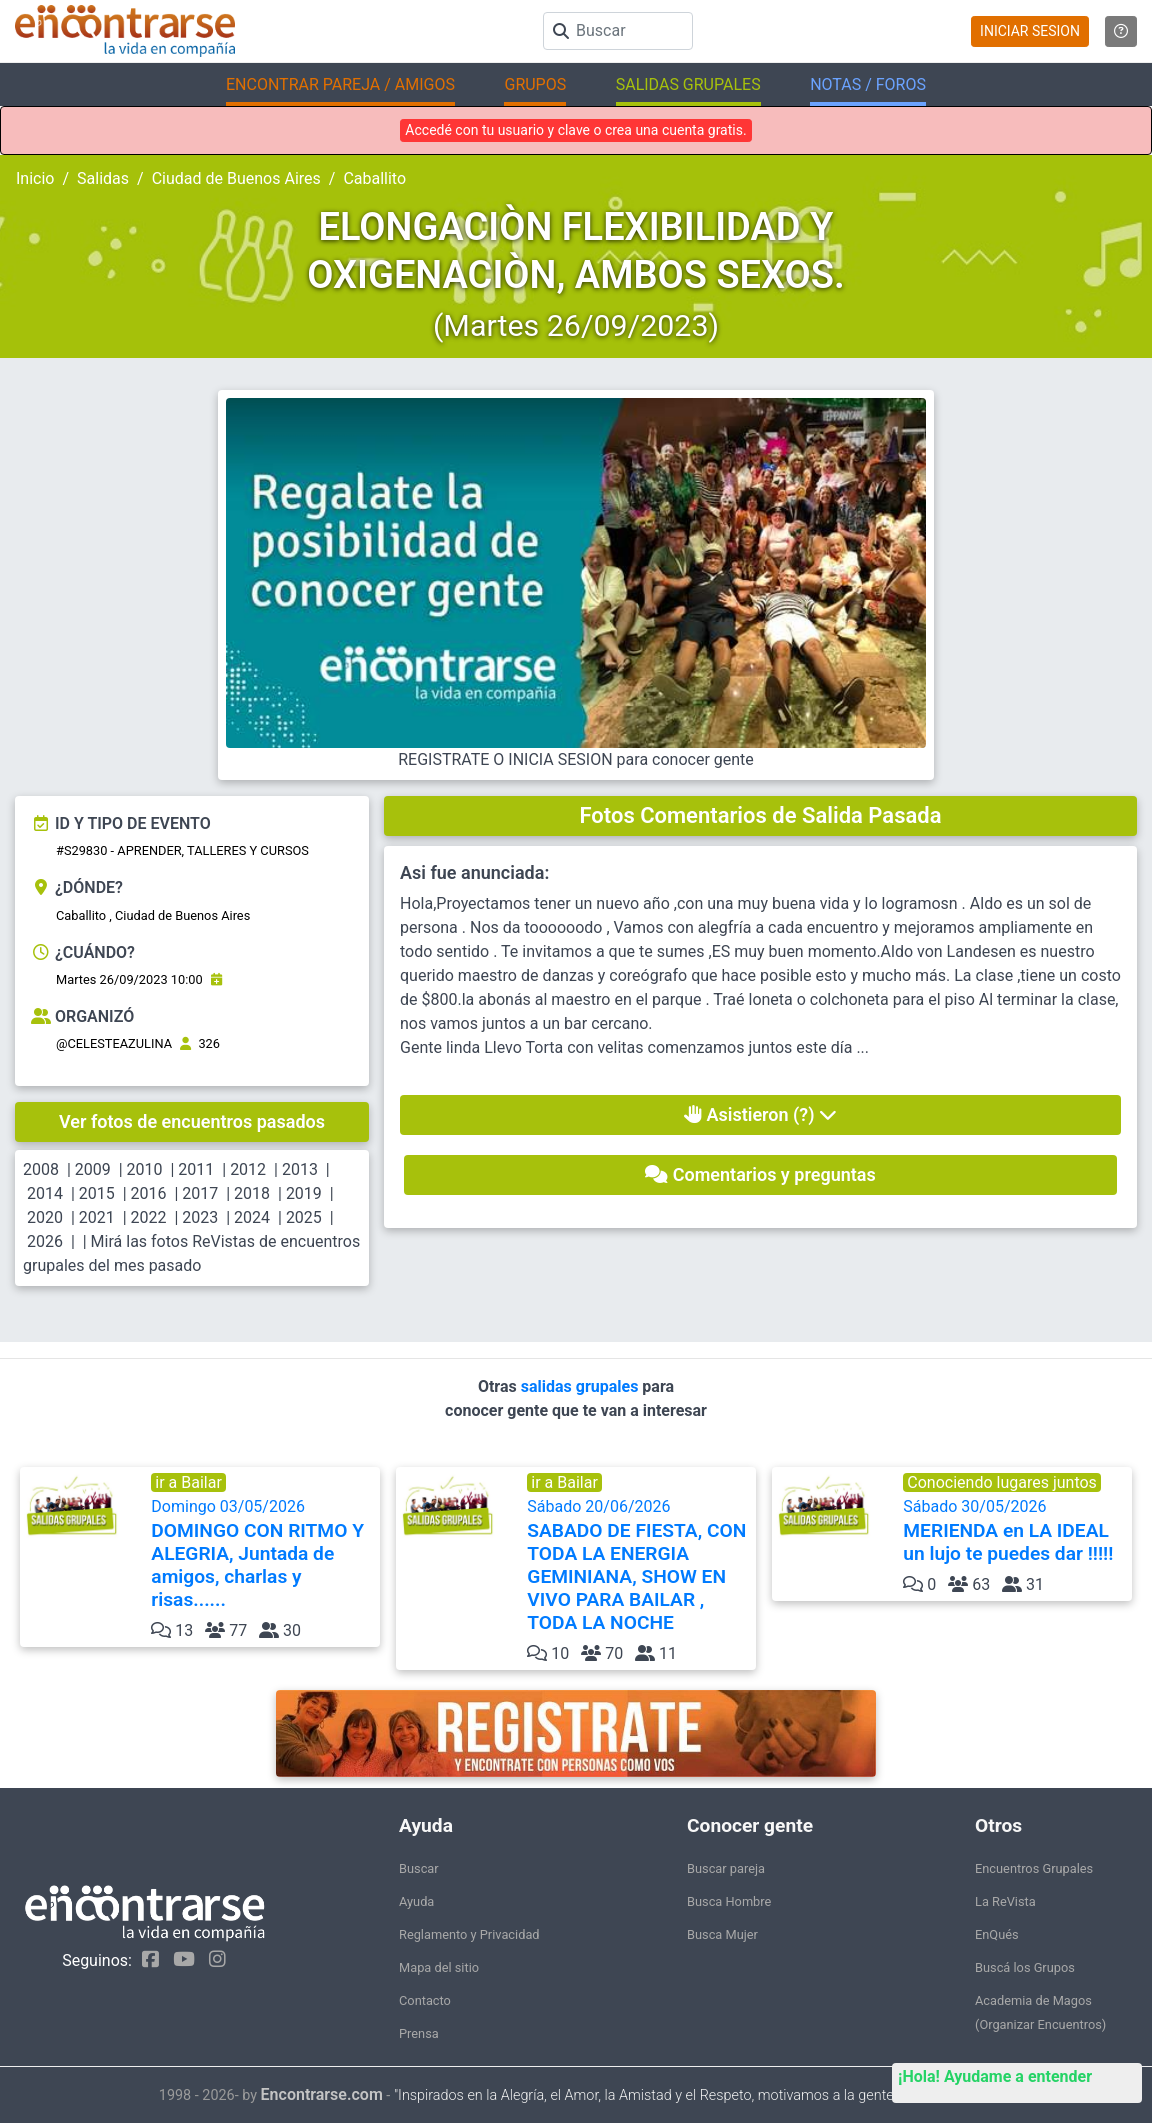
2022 (149, 1217)
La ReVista (1005, 1901)
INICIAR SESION (1030, 31)
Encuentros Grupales (1034, 1868)
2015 (97, 1193)
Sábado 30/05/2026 (1015, 1531)
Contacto (425, 2000)
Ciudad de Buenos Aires (236, 178)
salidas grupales (582, 1386)
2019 (304, 1193)
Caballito (374, 178)
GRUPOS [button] (535, 84)
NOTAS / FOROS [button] (868, 84)
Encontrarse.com (322, 2094)
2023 (200, 1217)
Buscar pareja (726, 1868)
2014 (45, 1193)
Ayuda (416, 1901)
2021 (97, 1217)
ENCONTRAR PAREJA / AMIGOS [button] (340, 84)
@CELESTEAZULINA (114, 1043)
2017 (200, 1193)
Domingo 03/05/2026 (263, 1554)
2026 (45, 1241)
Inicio (35, 178)
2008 (41, 1169)
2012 (248, 1169)
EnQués (997, 1934)
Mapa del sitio (439, 1967)
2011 (196, 1169)
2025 (304, 1217)
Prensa (419, 2033)
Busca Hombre (729, 1901)
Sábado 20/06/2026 (639, 1565)
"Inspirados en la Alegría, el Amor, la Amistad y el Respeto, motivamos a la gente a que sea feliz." (693, 2095)
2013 (300, 1169)
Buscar (419, 1868)
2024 (252, 1217)
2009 (93, 1169)
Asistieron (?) (760, 1114)
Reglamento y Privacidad (469, 1934)
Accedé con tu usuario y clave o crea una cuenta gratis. (575, 130)
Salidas (103, 178)
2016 (149, 1193)
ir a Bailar (188, 1482)
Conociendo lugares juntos (1002, 1482)
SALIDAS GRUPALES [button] (688, 84)
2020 (45, 1217)
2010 (145, 1169)
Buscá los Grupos (1025, 1967)
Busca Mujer (722, 1934)
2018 (252, 1193)
